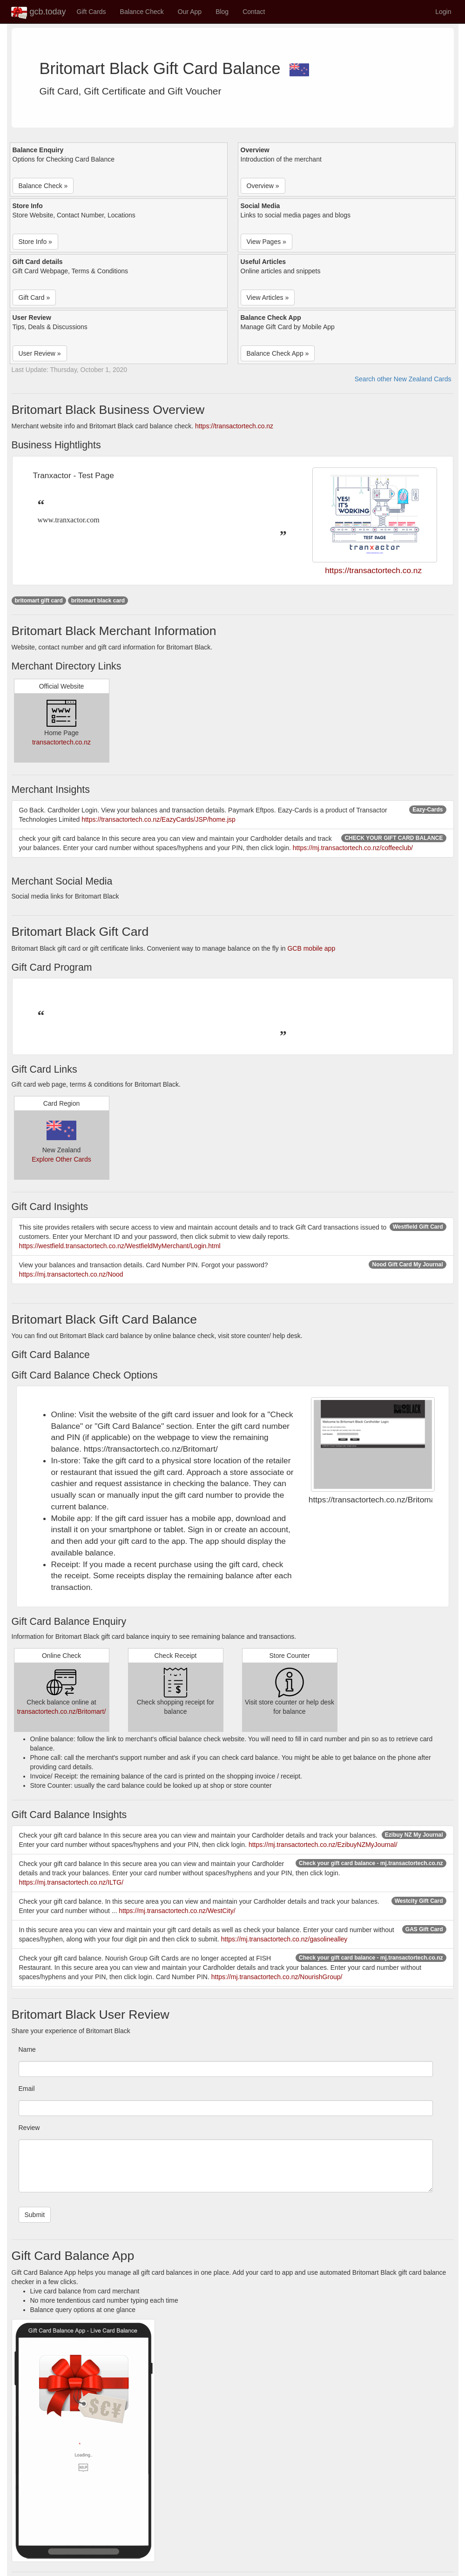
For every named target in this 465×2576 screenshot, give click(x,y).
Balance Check (142, 11)
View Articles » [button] (268, 297)
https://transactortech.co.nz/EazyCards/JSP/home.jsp (158, 819)
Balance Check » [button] (43, 185)
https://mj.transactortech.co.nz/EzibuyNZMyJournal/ (323, 1844)
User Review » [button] (40, 353)
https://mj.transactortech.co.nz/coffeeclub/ (353, 848)
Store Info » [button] (35, 241)
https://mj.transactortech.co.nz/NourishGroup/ (277, 1977)
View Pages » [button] (266, 241)
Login (443, 11)
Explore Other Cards (61, 1159)
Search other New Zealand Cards (403, 379)
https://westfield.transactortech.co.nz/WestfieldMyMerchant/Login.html (120, 1246)
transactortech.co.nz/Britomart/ (61, 1711)
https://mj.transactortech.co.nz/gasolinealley (284, 1939)
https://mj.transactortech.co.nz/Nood (71, 1274)
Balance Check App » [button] (278, 353)
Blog (222, 11)
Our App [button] (190, 11)
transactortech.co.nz (61, 742)
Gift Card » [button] (34, 297)
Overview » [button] (263, 185)
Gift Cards (91, 11)
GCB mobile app (311, 948)
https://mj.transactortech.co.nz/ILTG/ (71, 1882)
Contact (254, 11)
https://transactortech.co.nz (234, 426)
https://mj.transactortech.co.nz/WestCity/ (177, 1910)
